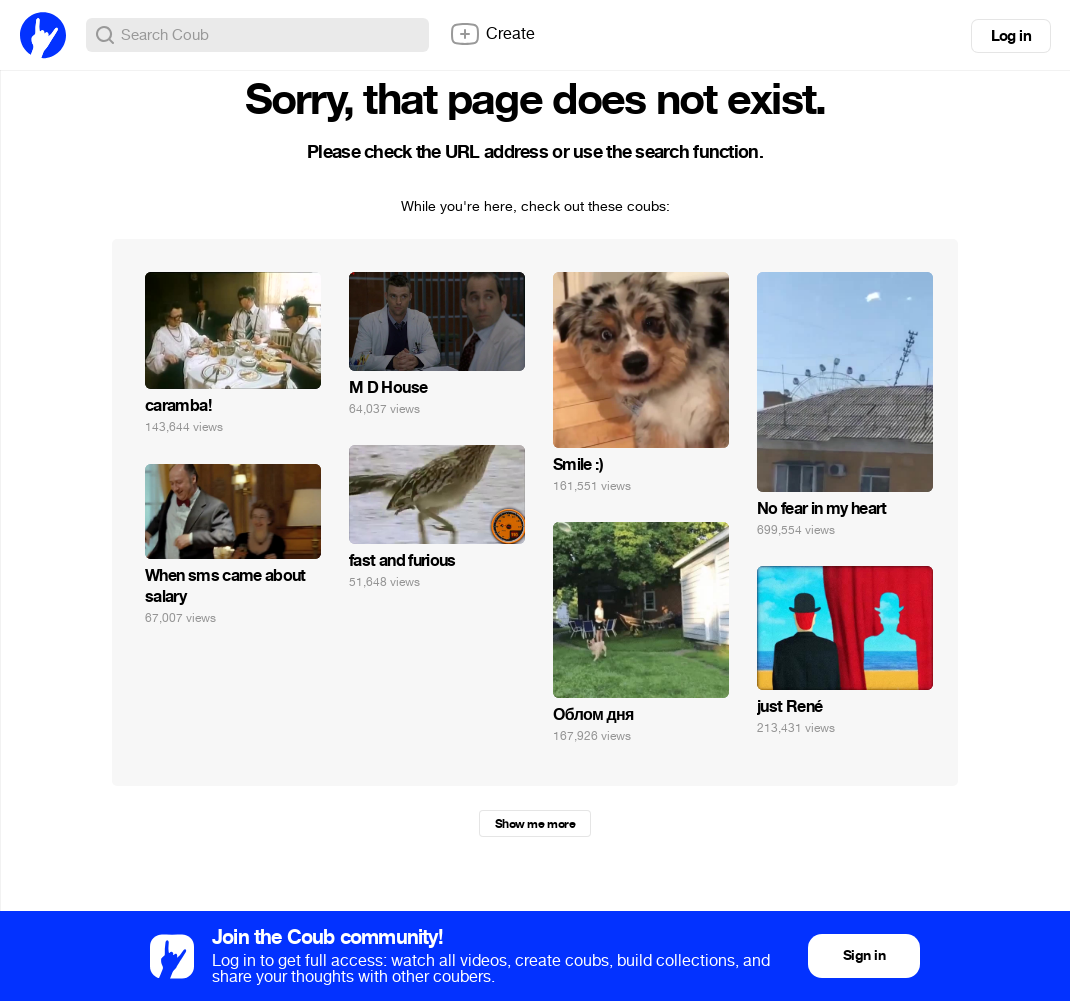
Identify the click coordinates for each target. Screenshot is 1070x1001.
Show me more (535, 824)
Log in (1011, 36)
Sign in (864, 955)
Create (492, 34)
